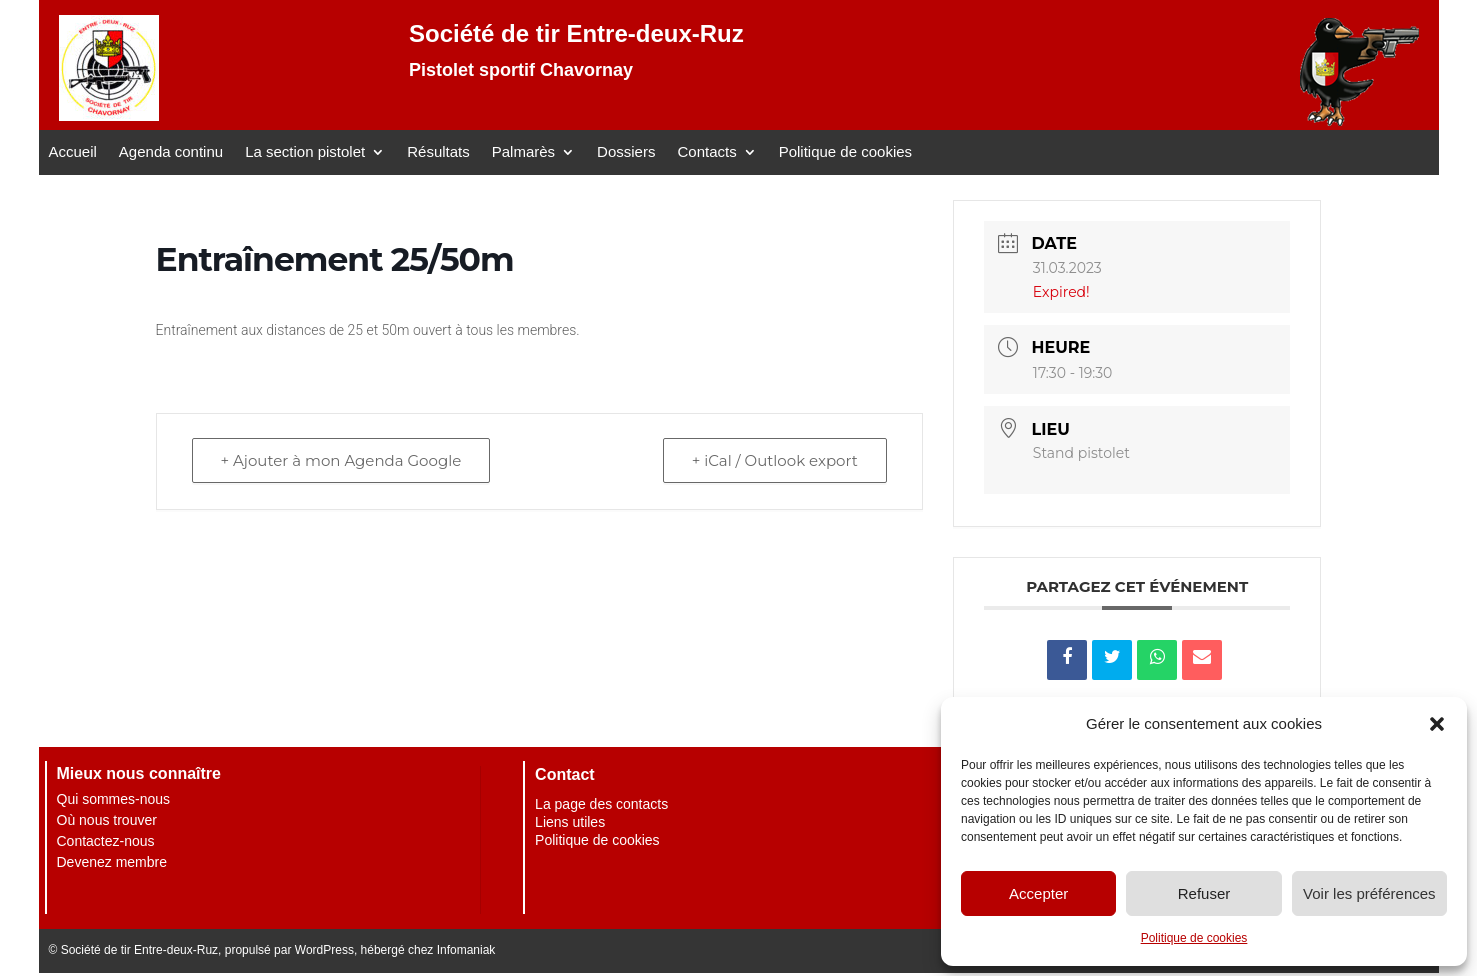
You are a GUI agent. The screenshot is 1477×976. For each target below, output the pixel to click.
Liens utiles (570, 822)
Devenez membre (112, 862)
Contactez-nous (106, 841)
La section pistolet (305, 152)
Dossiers (626, 152)
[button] (1437, 724)
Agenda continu (171, 152)
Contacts (706, 152)
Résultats (438, 152)
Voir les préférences (1369, 893)
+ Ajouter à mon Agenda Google (341, 460)
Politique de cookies (1194, 938)
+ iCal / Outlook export (775, 460)
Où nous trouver (107, 820)
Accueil (73, 152)
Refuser (1204, 893)
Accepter (1038, 893)
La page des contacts (601, 804)
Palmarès (523, 152)
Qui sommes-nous (114, 799)
